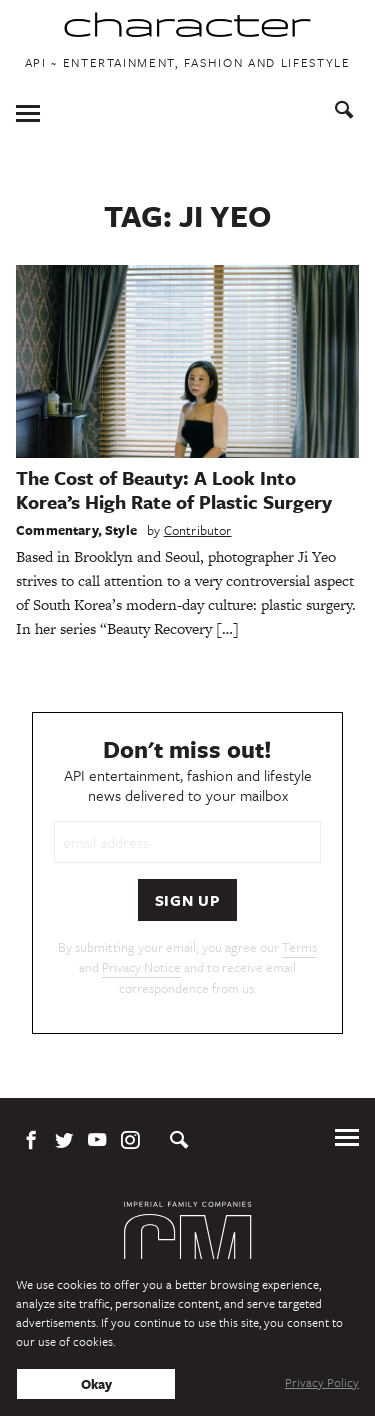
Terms (299, 947)
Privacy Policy (322, 1382)
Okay (96, 1384)
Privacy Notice (141, 967)
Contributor (198, 530)
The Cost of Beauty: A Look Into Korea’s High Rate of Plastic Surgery (174, 489)
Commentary (57, 530)
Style (121, 530)
